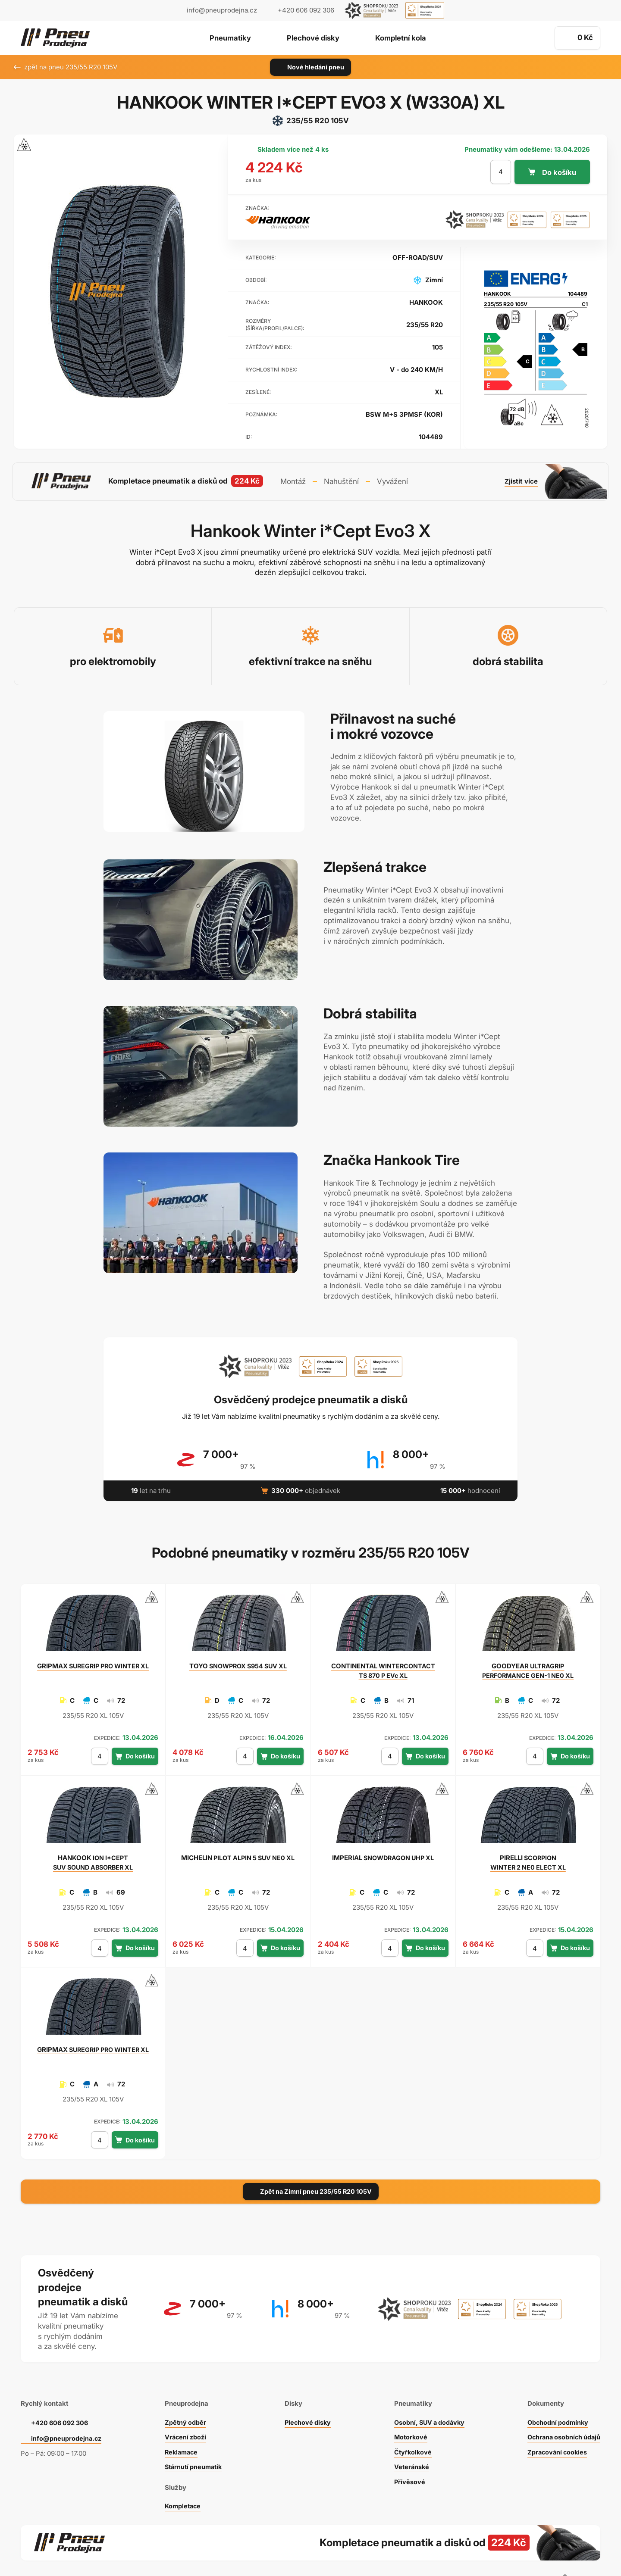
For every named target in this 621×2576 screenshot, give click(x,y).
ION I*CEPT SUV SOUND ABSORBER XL (93, 1859)
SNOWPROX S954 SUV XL (238, 1663)
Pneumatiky (226, 38)
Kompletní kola (404, 38)
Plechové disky (312, 38)
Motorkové (407, 2409)
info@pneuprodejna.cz (222, 10)
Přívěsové (406, 2454)
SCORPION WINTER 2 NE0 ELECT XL (528, 1859)
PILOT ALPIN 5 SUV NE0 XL (238, 1855)
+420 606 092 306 (61, 2395)
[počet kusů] (500, 172)
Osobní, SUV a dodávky (427, 2395)
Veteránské (408, 2439)
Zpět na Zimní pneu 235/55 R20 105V (310, 2188)
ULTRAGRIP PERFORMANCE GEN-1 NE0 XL (528, 1668)
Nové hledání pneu (310, 67)
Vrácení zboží (184, 2409)
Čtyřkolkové (409, 2424)
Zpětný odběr (183, 2395)
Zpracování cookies (555, 2424)
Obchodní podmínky (555, 2395)
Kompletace (181, 2478)
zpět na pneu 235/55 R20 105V (65, 67)
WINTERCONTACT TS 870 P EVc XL (383, 1668)
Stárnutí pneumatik (192, 2439)
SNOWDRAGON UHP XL (383, 1855)
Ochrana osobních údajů (562, 2409)
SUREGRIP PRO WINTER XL (93, 1663)
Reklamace (180, 2424)
